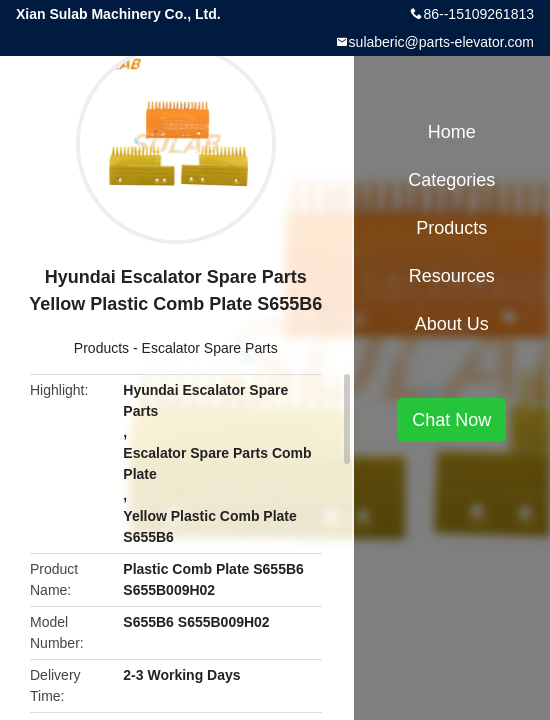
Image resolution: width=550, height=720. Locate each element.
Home (452, 132)
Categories (451, 180)
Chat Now (451, 420)
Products (101, 348)
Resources (452, 276)
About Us (452, 324)
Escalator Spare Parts (210, 348)
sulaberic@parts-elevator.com (441, 42)
